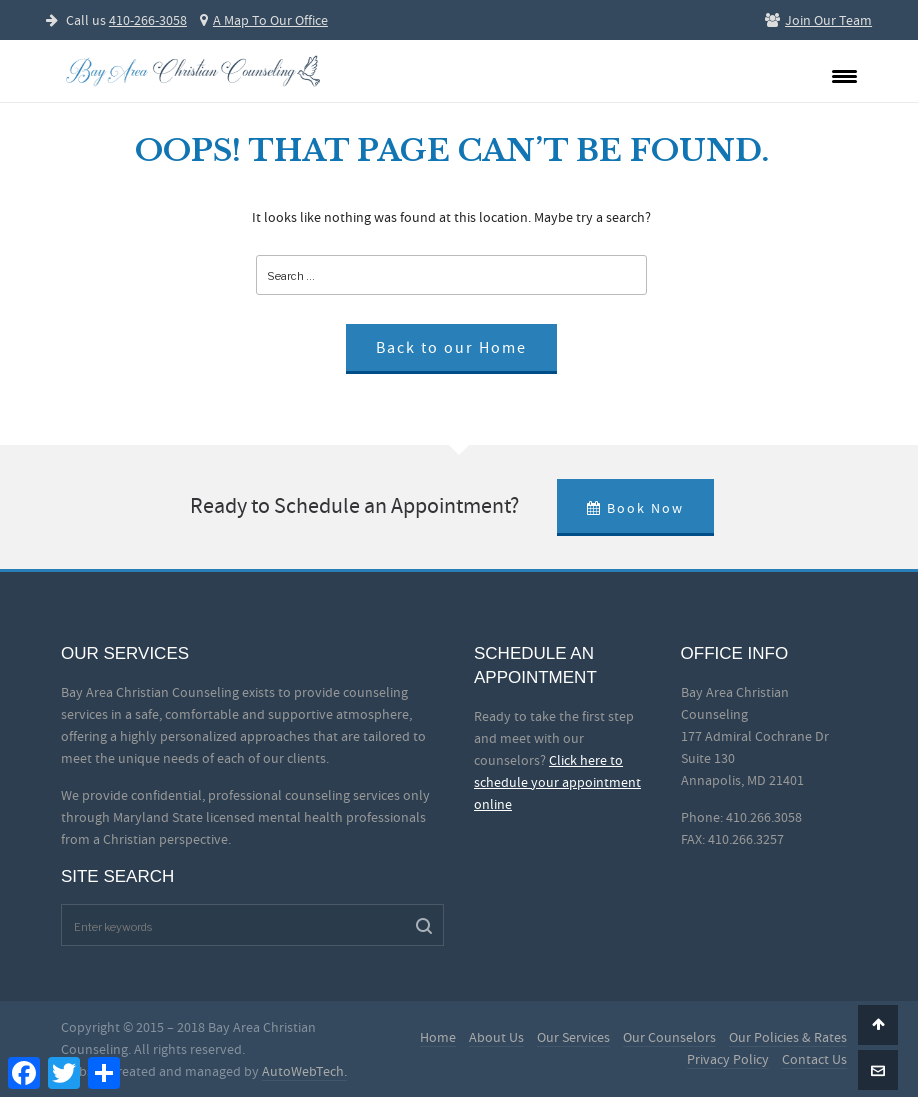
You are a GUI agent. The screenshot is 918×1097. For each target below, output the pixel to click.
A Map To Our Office (264, 20)
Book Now (635, 508)
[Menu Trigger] (844, 75)
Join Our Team (818, 20)
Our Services (573, 1037)
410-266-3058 (148, 20)
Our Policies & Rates (788, 1037)
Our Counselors (669, 1037)
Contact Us (814, 1059)
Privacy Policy (728, 1059)
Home (438, 1037)
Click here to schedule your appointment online (557, 782)
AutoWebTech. (304, 1071)
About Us (496, 1037)
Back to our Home (451, 348)
